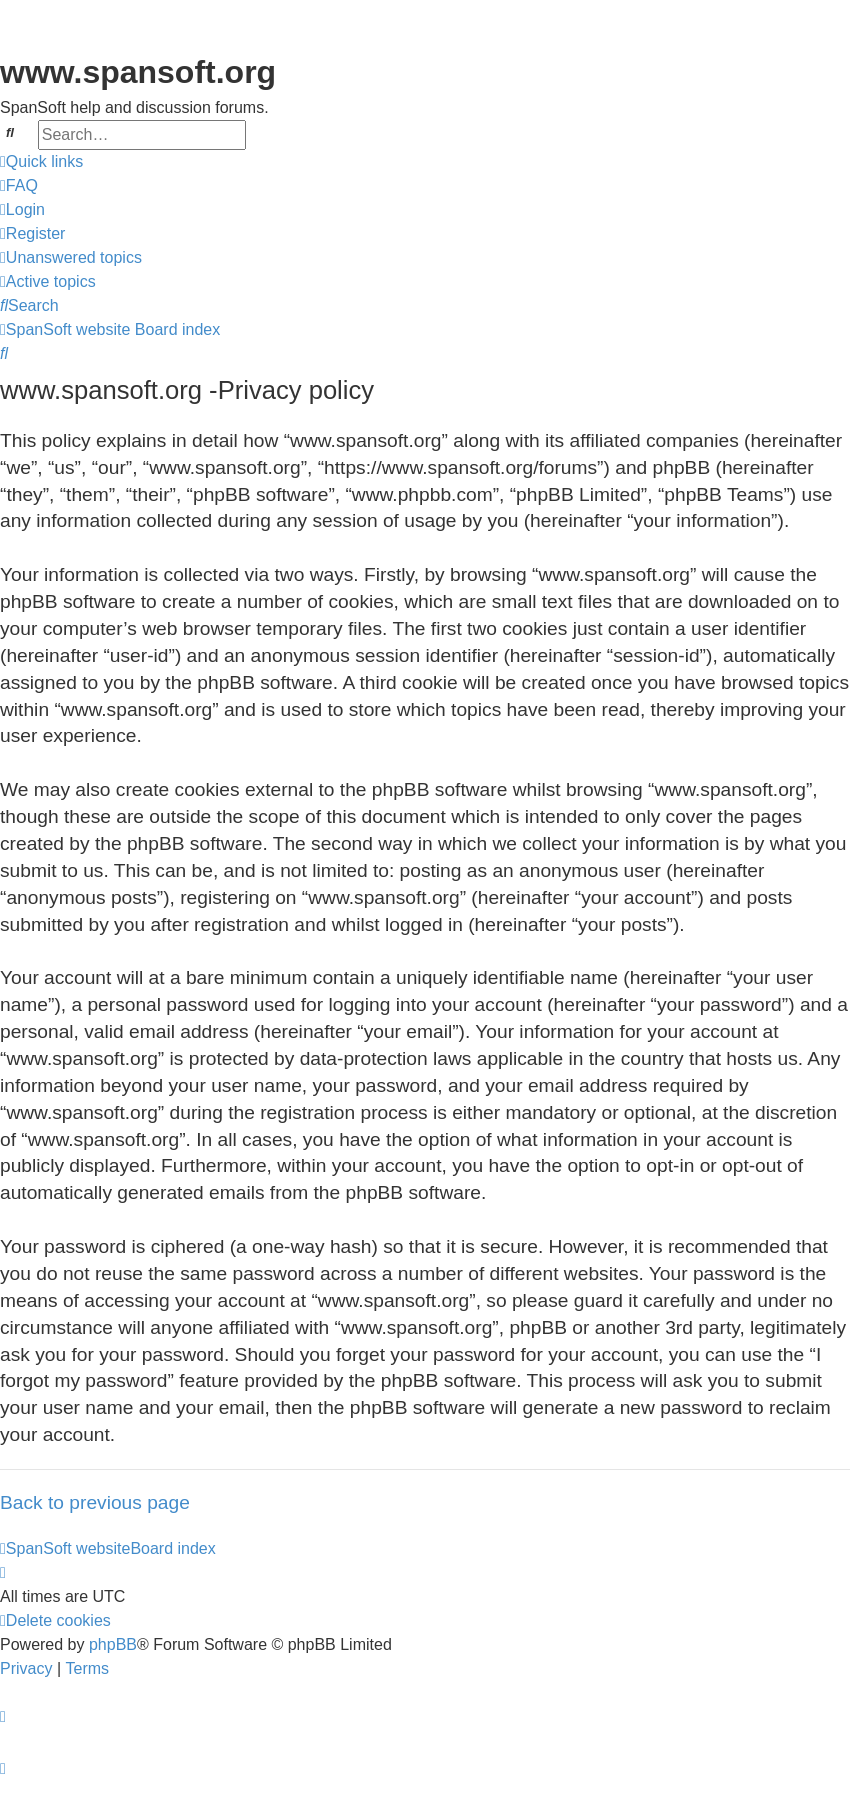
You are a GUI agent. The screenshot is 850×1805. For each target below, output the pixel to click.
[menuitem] (19, 186)
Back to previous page (95, 1502)
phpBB (113, 1644)
